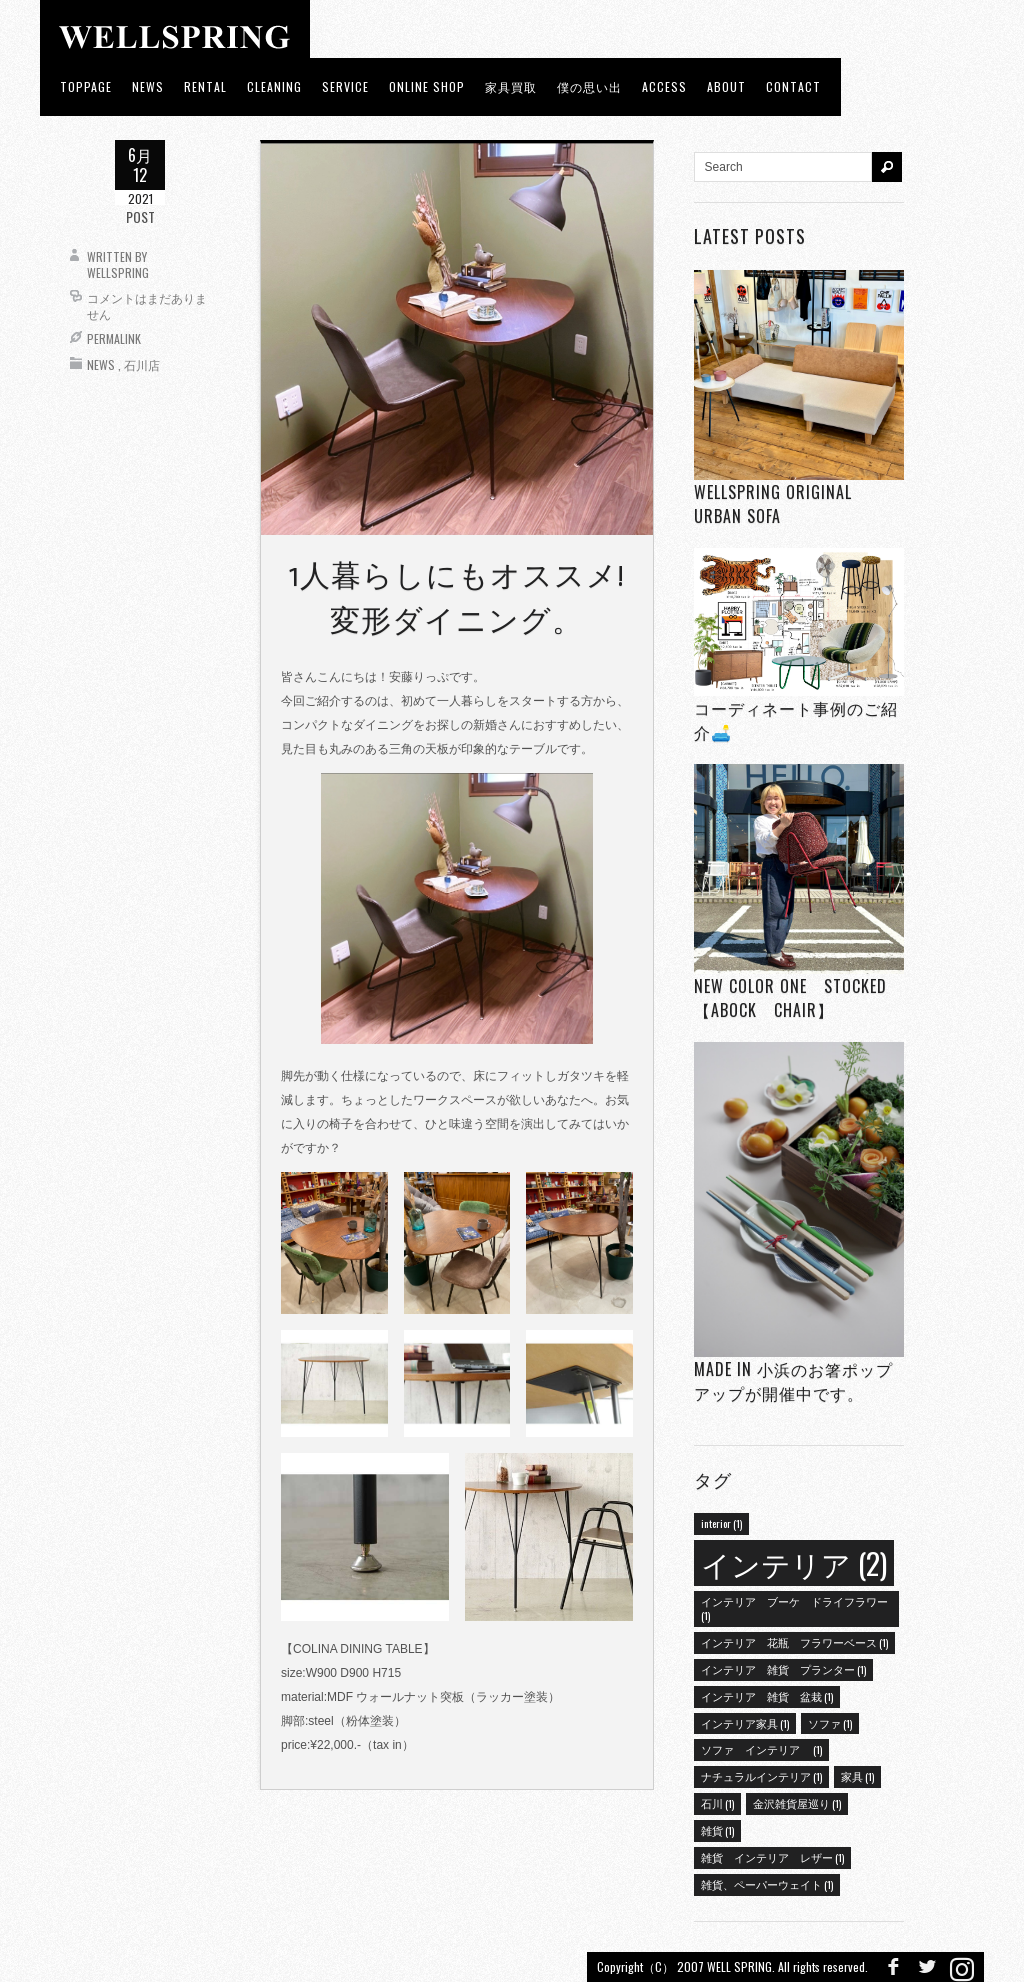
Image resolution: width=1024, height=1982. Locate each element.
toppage (86, 86)
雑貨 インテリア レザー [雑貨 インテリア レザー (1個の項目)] (772, 1857)
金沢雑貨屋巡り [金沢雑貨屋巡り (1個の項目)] (797, 1803)
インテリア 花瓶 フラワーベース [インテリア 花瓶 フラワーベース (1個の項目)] (794, 1642)
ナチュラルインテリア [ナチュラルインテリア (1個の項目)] (761, 1776)
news (148, 86)
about (726, 86)
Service (345, 86)
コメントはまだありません (147, 305)
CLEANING (274, 86)
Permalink (114, 338)
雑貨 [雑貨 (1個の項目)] (717, 1830)
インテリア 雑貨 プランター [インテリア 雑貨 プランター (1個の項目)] (783, 1669)
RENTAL (205, 86)
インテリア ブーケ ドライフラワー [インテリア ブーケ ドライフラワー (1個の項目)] (794, 1608)
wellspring (118, 272)
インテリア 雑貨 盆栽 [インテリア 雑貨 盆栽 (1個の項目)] (767, 1696)
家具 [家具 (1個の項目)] (857, 1776)
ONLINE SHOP (427, 86)
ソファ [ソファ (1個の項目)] (830, 1723)
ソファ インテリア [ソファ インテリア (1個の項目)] (761, 1749)
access (664, 86)
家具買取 (511, 86)
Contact (793, 86)
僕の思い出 (589, 86)
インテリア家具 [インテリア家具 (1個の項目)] (745, 1723)
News (101, 364)
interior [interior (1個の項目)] (721, 1523)
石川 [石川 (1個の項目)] (717, 1803)
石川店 (142, 364)
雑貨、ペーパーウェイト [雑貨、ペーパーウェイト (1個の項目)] (767, 1884)
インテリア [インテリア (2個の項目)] (794, 1562)
